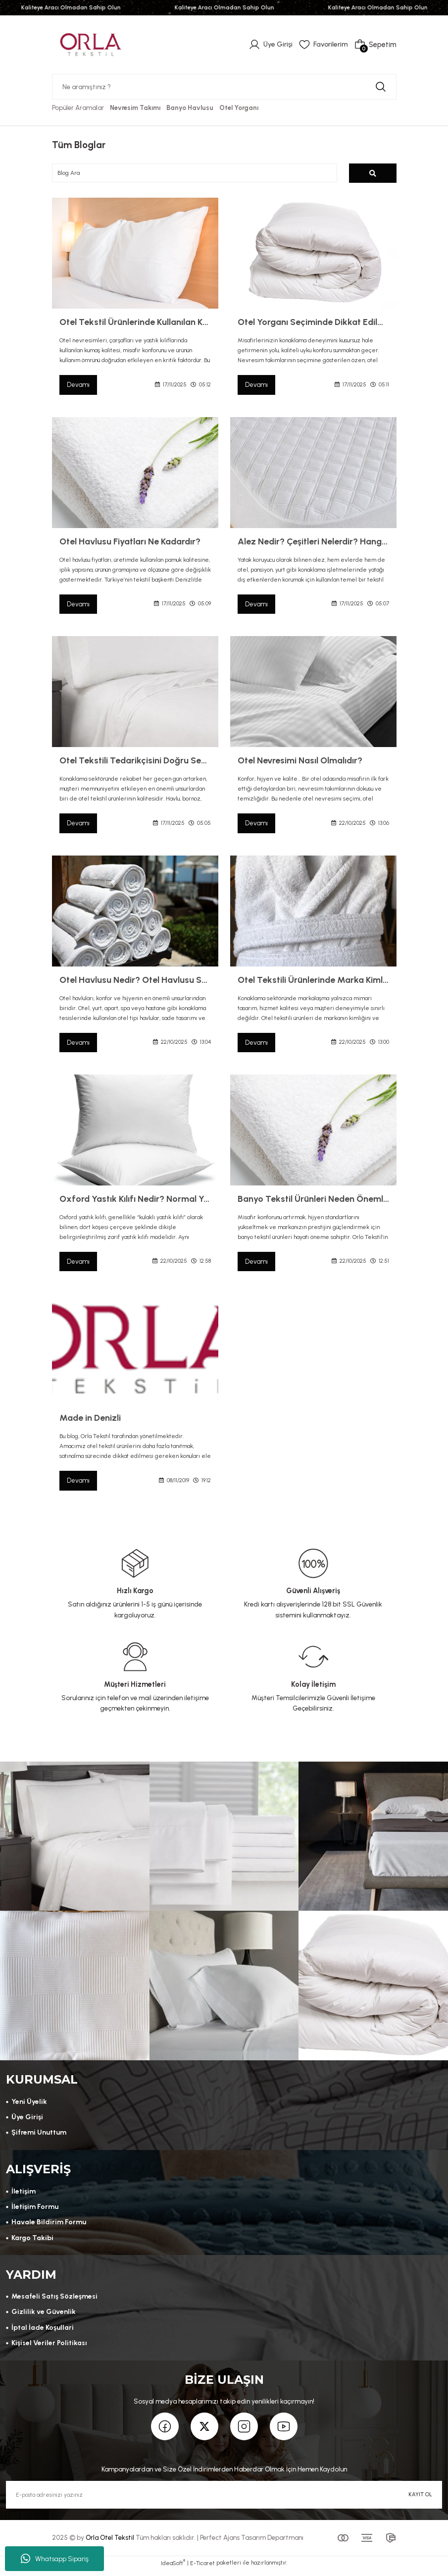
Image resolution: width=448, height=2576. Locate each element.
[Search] (224, 87)
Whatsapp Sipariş (55, 2558)
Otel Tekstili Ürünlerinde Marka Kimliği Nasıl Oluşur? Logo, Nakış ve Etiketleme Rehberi (313, 980)
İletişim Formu (34, 2210)
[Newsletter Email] (224, 2501)
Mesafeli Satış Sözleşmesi (54, 2301)
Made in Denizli (90, 1419)
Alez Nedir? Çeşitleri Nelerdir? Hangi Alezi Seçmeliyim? (313, 542)
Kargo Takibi (32, 2241)
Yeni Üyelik (29, 2104)
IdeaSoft (173, 2569)
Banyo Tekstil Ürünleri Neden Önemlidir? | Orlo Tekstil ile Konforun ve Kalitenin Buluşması (313, 1200)
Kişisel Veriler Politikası (49, 2348)
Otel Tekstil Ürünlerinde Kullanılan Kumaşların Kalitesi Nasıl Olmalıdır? (135, 322)
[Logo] (90, 44)
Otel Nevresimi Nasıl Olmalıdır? (300, 761)
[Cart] (375, 45)
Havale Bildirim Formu (48, 2226)
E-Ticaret (202, 2569)
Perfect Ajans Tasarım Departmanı (251, 2544)
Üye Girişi (27, 2119)
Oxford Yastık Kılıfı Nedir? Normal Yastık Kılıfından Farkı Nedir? (135, 1200)
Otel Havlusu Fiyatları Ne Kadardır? (129, 542)
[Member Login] (269, 45)
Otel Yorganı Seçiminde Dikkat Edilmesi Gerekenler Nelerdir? (313, 322)
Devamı (79, 385)
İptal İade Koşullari (42, 2332)
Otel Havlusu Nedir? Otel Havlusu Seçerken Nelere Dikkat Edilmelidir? (135, 980)
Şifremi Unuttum (39, 2135)
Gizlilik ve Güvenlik (43, 2316)
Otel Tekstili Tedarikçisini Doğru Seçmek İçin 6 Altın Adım (135, 761)
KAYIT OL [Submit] (420, 2500)
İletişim (23, 2195)
